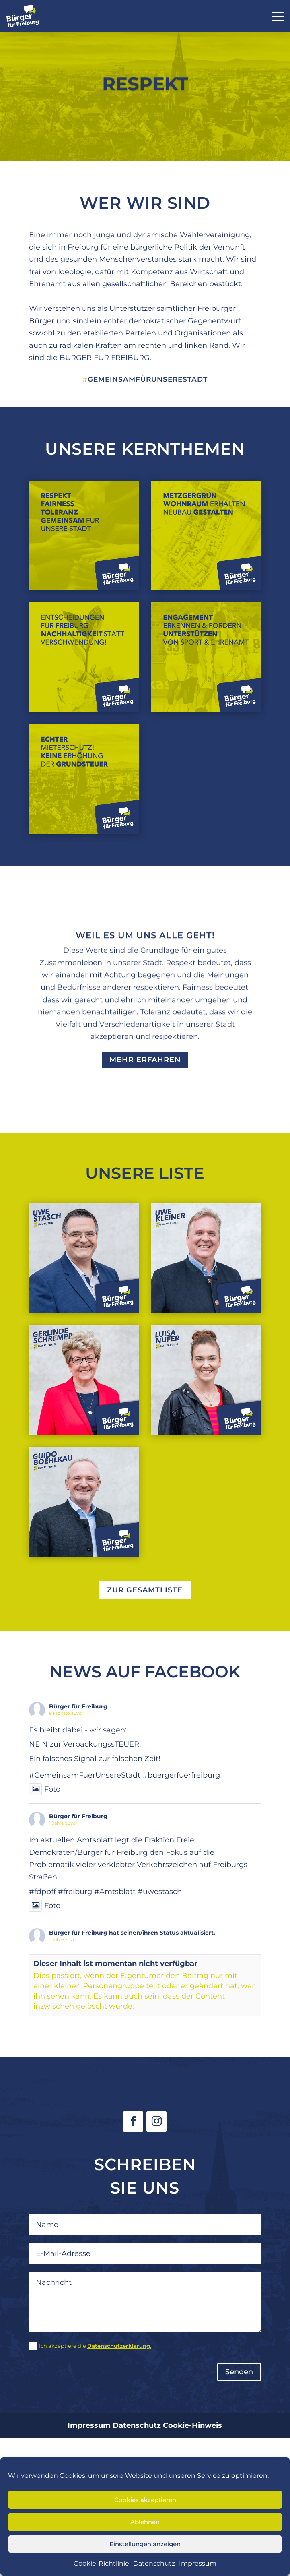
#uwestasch (160, 1891)
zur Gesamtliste (145, 1590)
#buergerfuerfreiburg (181, 1775)
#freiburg (75, 1891)
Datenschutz (154, 2563)
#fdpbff (42, 1891)
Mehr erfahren (145, 1065)
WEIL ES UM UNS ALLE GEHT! (145, 940)
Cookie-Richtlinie (101, 2563)
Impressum (197, 2563)
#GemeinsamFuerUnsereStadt (84, 1775)
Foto (44, 1789)
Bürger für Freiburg (78, 1706)
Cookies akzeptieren (145, 2500)
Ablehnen (145, 2522)
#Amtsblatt (115, 1891)
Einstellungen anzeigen (145, 2544)
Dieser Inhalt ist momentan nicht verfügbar (115, 1963)
